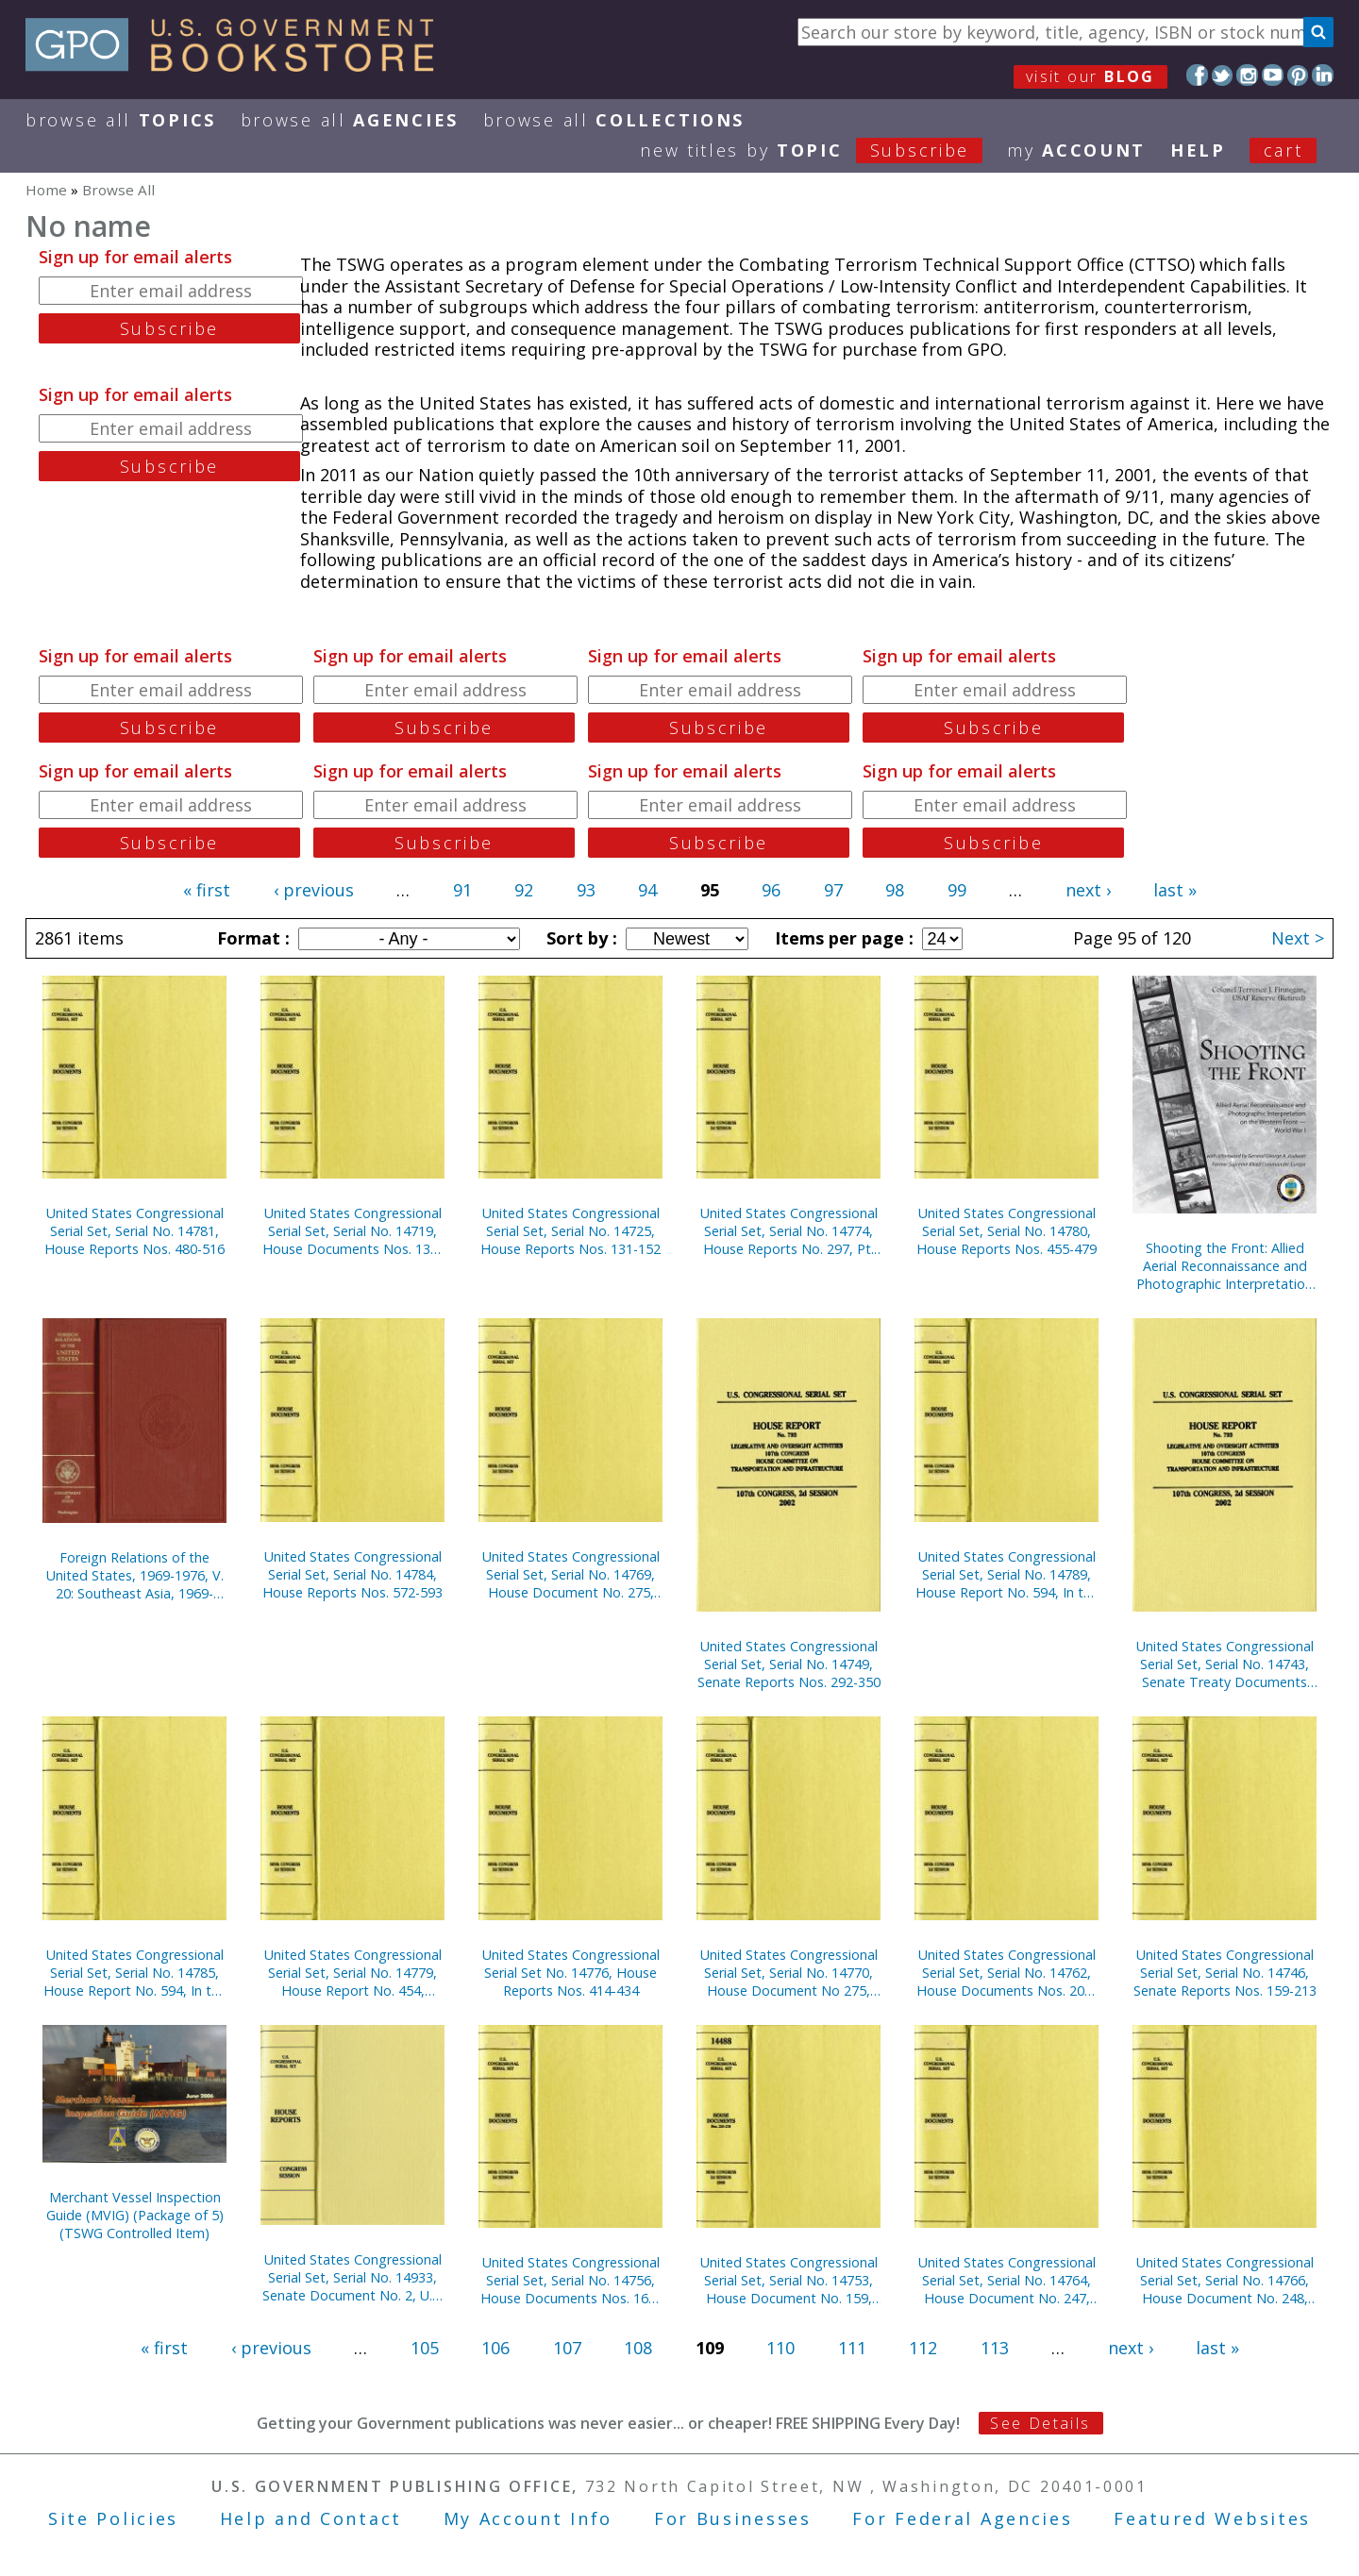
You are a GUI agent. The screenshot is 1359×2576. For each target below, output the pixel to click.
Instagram (1247, 75)
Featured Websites (1212, 2518)
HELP (1198, 150)
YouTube (1273, 75)
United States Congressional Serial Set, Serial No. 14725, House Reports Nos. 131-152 (570, 1231)
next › (1088, 889)
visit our (1090, 76)
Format (251, 938)
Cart (1283, 150)
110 (780, 2347)
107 (567, 2347)
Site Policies (113, 2518)
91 (462, 889)
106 (495, 2347)
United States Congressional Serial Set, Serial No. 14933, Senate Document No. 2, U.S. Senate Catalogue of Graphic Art (352, 2277)
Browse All (120, 120)
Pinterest (1298, 75)
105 (425, 2347)
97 (833, 889)
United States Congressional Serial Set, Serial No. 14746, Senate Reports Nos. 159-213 (1225, 1972)
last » (1175, 889)
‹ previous (314, 889)
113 (995, 2347)
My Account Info (528, 2518)
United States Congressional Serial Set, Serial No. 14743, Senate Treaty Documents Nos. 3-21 (1225, 1664)
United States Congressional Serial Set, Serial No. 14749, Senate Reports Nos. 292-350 (789, 1664)
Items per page (842, 938)
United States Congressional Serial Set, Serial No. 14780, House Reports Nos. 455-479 (1006, 1231)
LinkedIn (1323, 75)
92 (523, 889)
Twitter (1222, 75)
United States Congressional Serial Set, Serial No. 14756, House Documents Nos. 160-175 (570, 2280)
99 (957, 889)
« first (206, 889)
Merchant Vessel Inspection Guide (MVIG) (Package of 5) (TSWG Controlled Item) (135, 2215)
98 (894, 889)
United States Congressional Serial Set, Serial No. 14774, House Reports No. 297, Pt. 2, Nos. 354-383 (789, 1231)
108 (638, 2347)
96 (771, 889)
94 (647, 889)
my (1076, 150)
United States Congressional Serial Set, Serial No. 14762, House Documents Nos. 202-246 (1006, 1972)
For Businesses (733, 2518)
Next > (1297, 938)
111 (852, 2347)
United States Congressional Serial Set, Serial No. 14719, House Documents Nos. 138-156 (352, 1231)
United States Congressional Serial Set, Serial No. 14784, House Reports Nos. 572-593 (352, 1574)
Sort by (579, 938)
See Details (1040, 2423)
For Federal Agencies (962, 2518)
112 (923, 2347)
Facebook (1197, 75)
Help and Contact (311, 2518)
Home (46, 189)
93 (586, 889)
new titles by (823, 150)
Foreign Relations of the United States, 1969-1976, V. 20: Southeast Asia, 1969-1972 (135, 1575)
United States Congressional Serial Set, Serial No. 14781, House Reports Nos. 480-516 (134, 1231)
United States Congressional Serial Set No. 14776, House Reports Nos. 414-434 (571, 1972)
